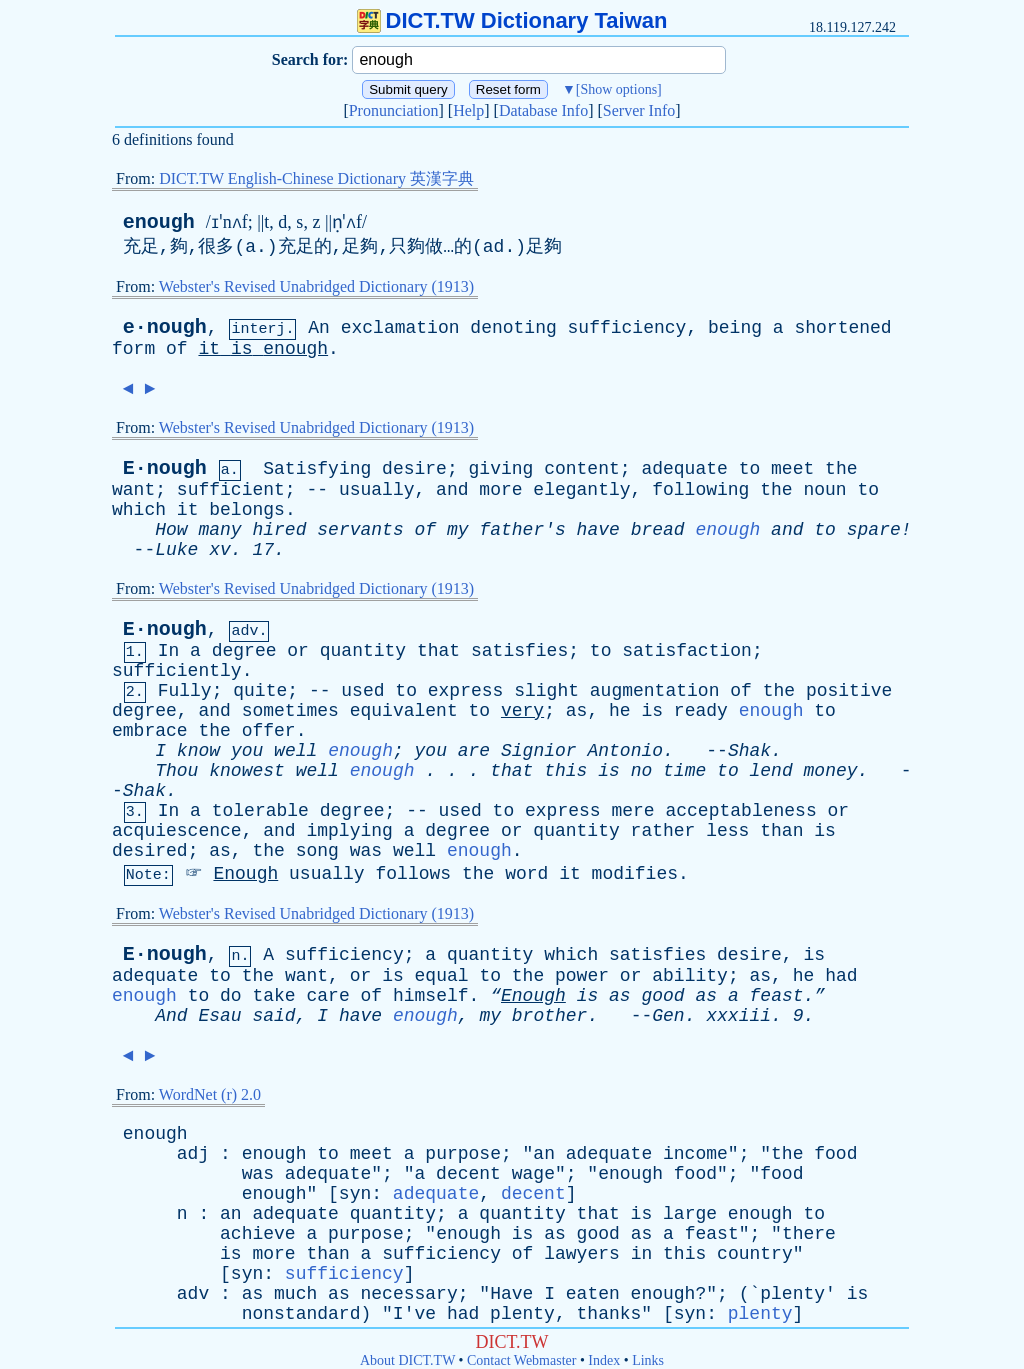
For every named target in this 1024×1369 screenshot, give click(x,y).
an (544, 1154)
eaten (593, 1294)
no (642, 771)
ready (701, 711)
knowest (247, 771)
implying (349, 831)
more (500, 490)
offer (269, 731)
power (582, 976)
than (781, 831)
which (139, 510)
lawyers (582, 1254)
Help (468, 110)
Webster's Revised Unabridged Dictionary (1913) (316, 286)
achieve (258, 1234)
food (835, 1154)
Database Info (543, 110)
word (526, 874)
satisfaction (687, 651)
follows (414, 874)
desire (414, 469)
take (273, 996)
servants (360, 530)
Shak (749, 751)
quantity (363, 651)
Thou (176, 771)
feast (712, 1234)
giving (501, 469)
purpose (463, 1154)
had (841, 976)
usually (377, 490)
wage (533, 1174)
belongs (247, 510)
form (133, 349)
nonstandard (301, 1314)
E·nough (165, 468)
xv (220, 550)
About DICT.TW (407, 1360)
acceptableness (740, 811)
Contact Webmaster (521, 1360)
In (169, 651)
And (171, 1016)
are (474, 751)
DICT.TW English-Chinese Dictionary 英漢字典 (316, 178)
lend (771, 771)
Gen (668, 1016)
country (755, 1254)
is (242, 349)
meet (792, 469)
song (317, 851)
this (565, 771)
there (809, 1234)
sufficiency (627, 328)
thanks (609, 1314)
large (690, 1214)
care (328, 996)
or (298, 651)
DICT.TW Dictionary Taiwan (512, 20)
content (582, 469)
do (231, 996)
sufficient (231, 490)
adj (193, 1154)
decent (468, 1174)
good (662, 996)
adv (193, 1294)
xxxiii (738, 1016)
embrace (150, 731)
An (319, 328)
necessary (409, 1294)
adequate (684, 469)
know (198, 751)
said (273, 1016)
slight (546, 691)
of (177, 349)
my (458, 530)
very (522, 711)
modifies (635, 874)
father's (522, 530)
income (695, 1154)
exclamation (400, 328)
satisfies (519, 651)
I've (414, 1314)
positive (849, 691)
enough (159, 222)
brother (550, 1016)
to (750, 469)
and (452, 490)
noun (824, 490)
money (831, 771)
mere (632, 811)
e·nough (165, 327)
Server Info (639, 110)
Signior (539, 751)
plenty (792, 1294)
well (295, 751)
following (700, 490)
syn (355, 1194)
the (841, 469)
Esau (219, 1016)
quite (260, 691)
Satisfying (317, 469)
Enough (245, 874)
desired (150, 851)
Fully (185, 691)
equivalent (404, 711)
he (620, 711)
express (466, 691)
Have (511, 1294)
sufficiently (177, 671)
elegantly (581, 490)
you (247, 751)
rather (663, 831)
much (295, 1294)
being (735, 328)
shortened (842, 328)
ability (690, 976)
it (209, 349)
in (642, 1254)
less (727, 831)
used (362, 691)
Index (604, 1360)
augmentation (655, 691)
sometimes (290, 711)
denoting (513, 328)
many (219, 530)
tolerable (260, 811)
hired (279, 530)
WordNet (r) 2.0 (210, 1094)
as (577, 711)
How (171, 530)
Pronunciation (394, 110)
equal (442, 976)
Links (648, 1360)
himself (431, 996)
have (598, 530)
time (684, 771)
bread (658, 530)
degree (244, 651)
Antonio (625, 751)
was (366, 851)
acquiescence (177, 831)
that (438, 651)
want (133, 490)
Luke (176, 550)
